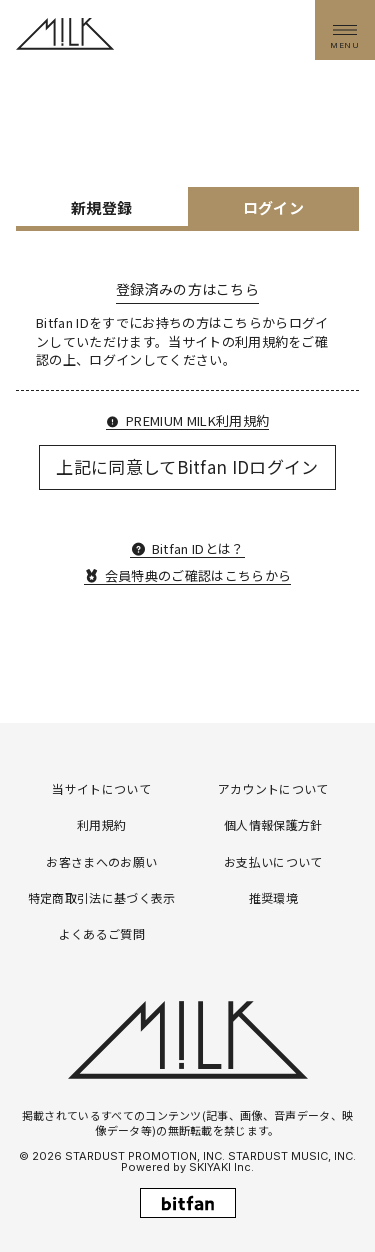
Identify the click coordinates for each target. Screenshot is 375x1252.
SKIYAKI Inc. (221, 1167)
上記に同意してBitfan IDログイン (187, 466)
